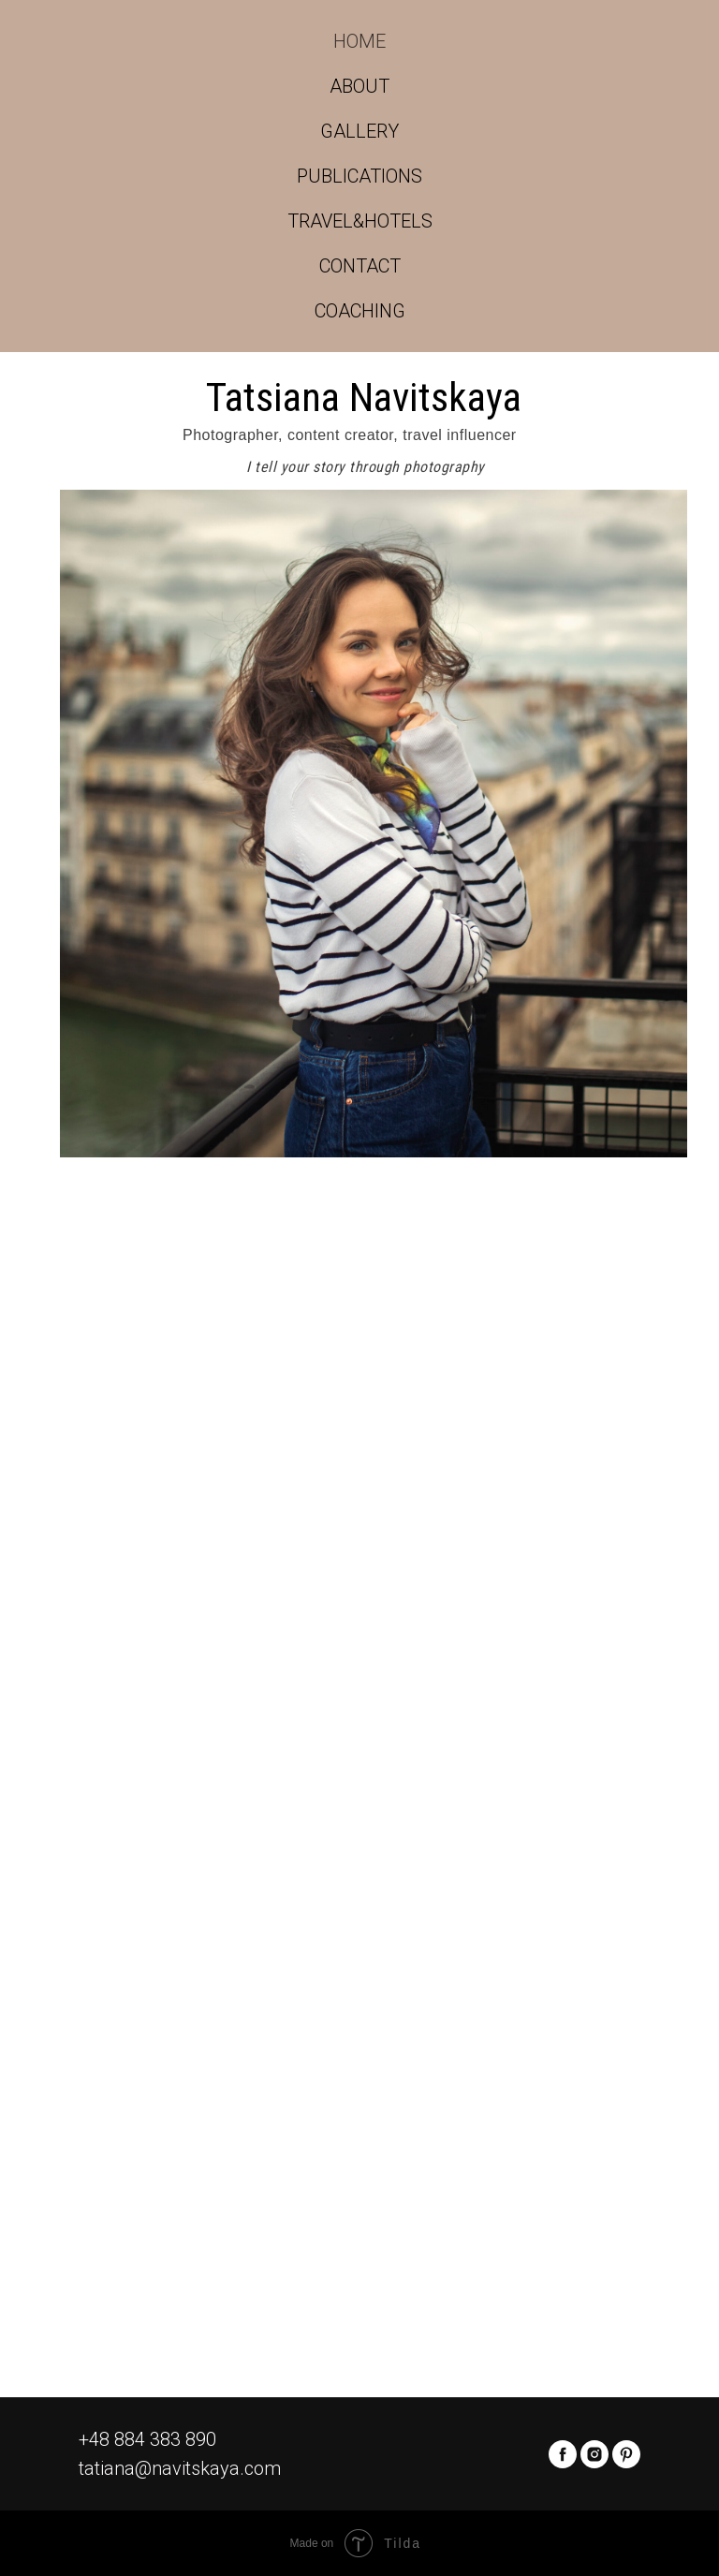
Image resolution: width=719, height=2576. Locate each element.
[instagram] (594, 2454)
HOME (359, 41)
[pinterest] (626, 2454)
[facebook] (563, 2454)
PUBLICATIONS (359, 176)
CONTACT (360, 266)
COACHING (360, 311)
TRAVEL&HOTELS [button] (360, 221)
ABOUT (359, 86)
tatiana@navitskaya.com (180, 2468)
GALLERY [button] (359, 131)
